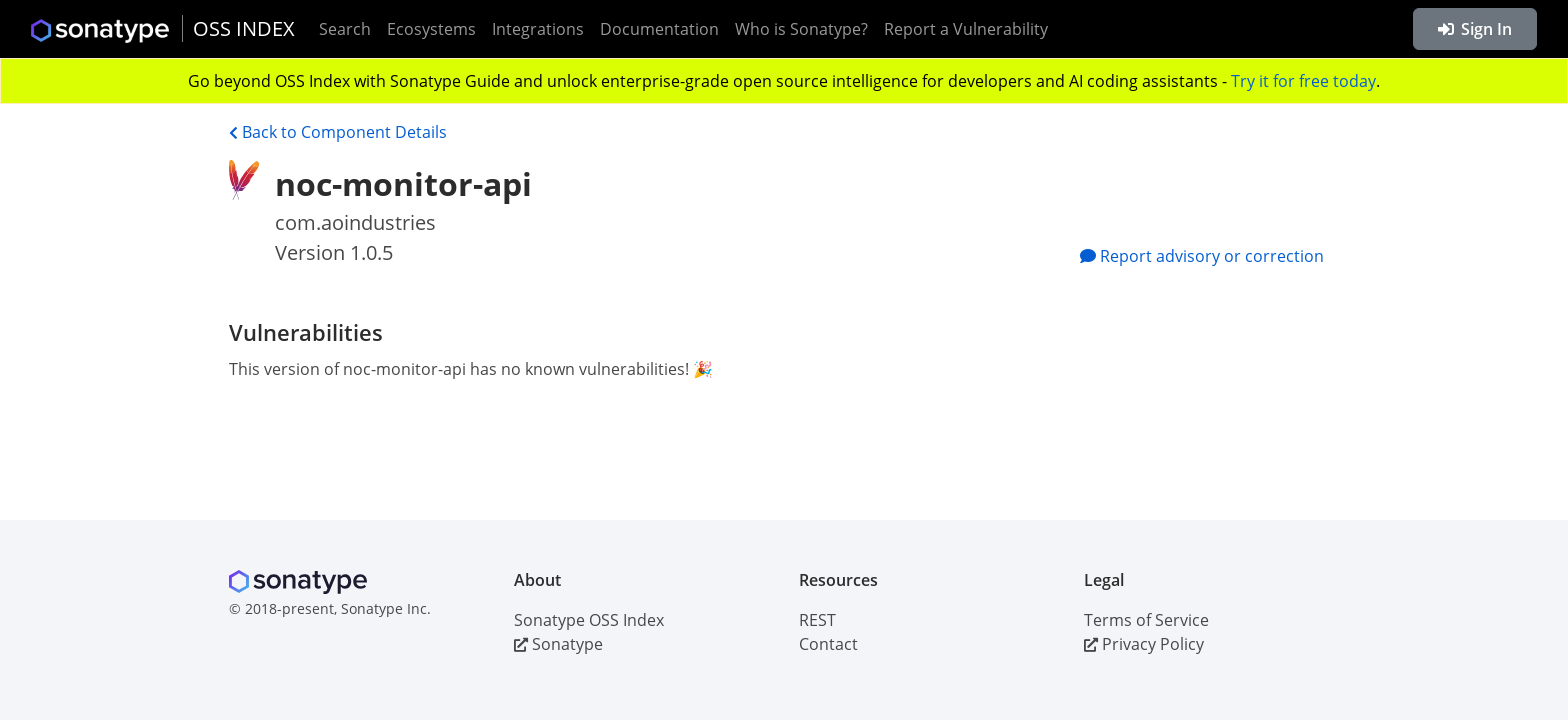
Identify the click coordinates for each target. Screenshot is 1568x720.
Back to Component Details (338, 132)
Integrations (538, 29)
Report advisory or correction (1202, 256)
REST (817, 620)
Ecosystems (431, 29)
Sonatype (558, 644)
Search (345, 29)
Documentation (659, 29)
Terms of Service (1146, 620)
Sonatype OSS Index (589, 620)
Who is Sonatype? (801, 29)
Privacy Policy (1144, 644)
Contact (828, 644)
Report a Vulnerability (966, 29)
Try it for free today (1303, 81)
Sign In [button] (1475, 29)
